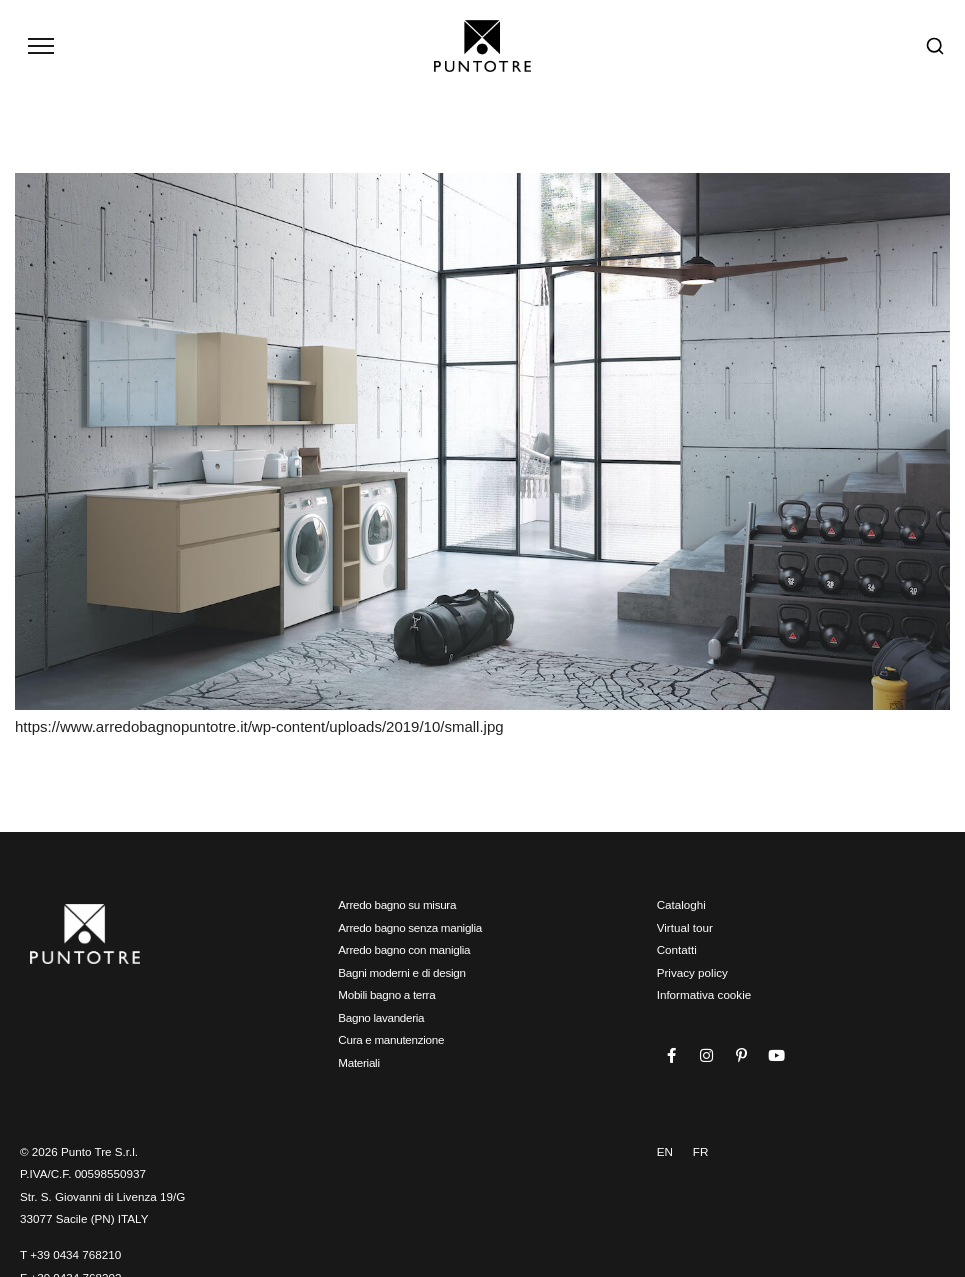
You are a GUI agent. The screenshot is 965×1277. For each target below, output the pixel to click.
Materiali (358, 1062)
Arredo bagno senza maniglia (410, 927)
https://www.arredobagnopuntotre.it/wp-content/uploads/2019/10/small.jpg (259, 726)
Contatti (677, 949)
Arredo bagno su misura (397, 904)
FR (701, 1151)
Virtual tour (685, 927)
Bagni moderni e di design (401, 972)
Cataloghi (681, 904)
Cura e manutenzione (391, 1039)
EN (665, 1151)
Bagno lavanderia (381, 1017)
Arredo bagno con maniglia (404, 949)
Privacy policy (692, 972)
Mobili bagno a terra (386, 994)
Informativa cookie (704, 994)
